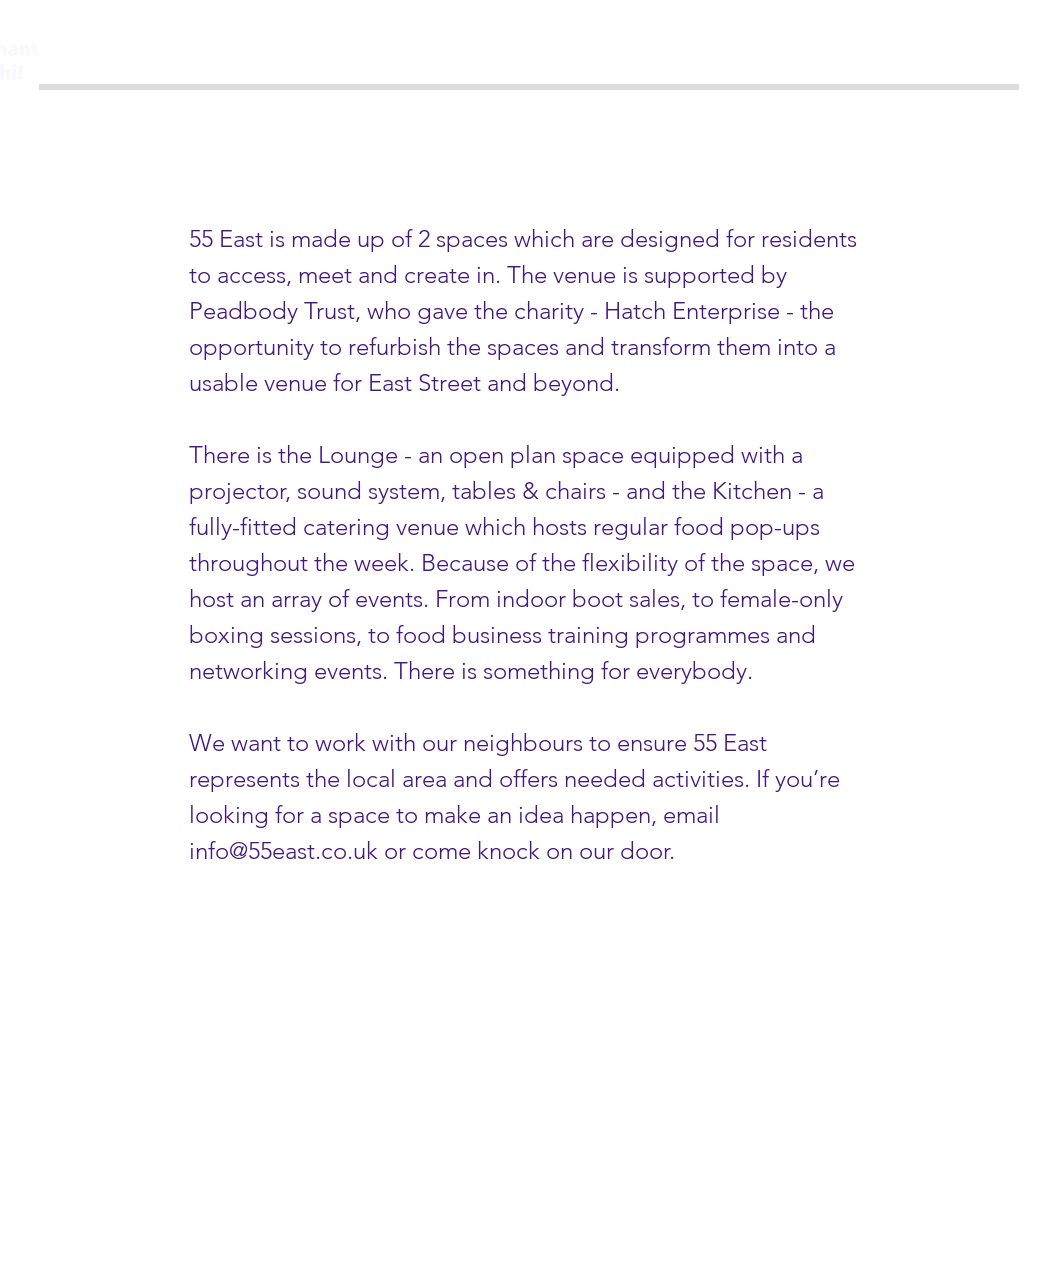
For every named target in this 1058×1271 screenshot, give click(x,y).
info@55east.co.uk (283, 850)
